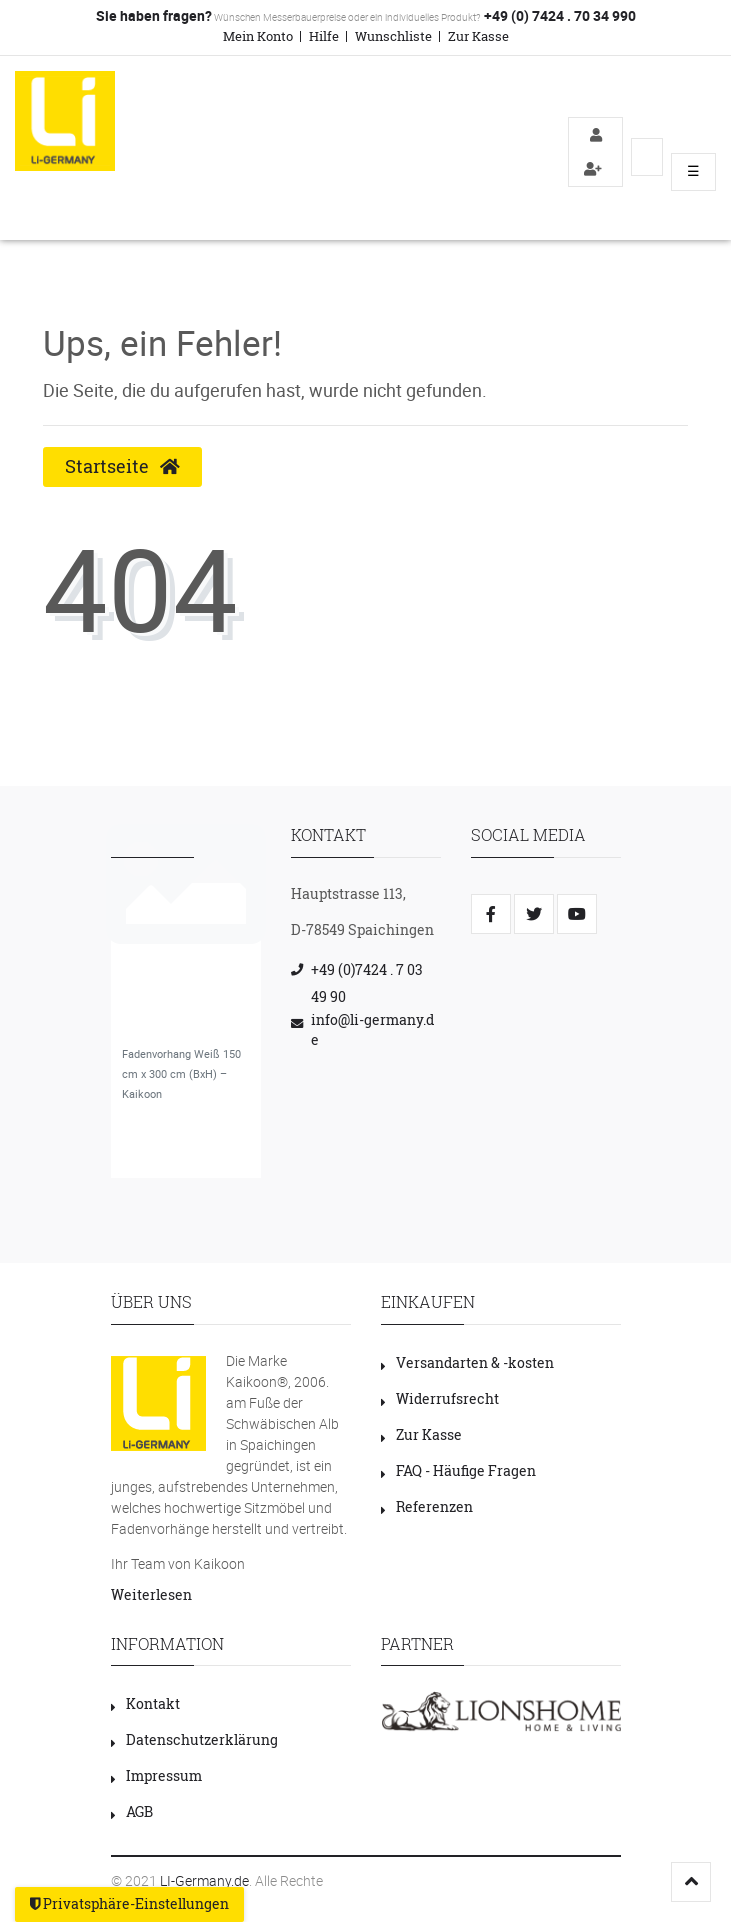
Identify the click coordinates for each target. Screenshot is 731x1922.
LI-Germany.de (204, 1880)
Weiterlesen (151, 1594)
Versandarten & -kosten (467, 1362)
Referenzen (427, 1506)
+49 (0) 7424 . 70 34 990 (558, 15)
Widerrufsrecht (440, 1398)
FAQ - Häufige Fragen (458, 1470)
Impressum (156, 1775)
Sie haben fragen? (154, 15)
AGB (132, 1811)
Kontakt (145, 1703)
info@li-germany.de (372, 1029)
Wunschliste (393, 36)
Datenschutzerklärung (194, 1739)
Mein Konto (258, 36)
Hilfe (324, 36)
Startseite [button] (122, 466)
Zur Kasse (478, 36)
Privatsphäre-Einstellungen (129, 1904)
